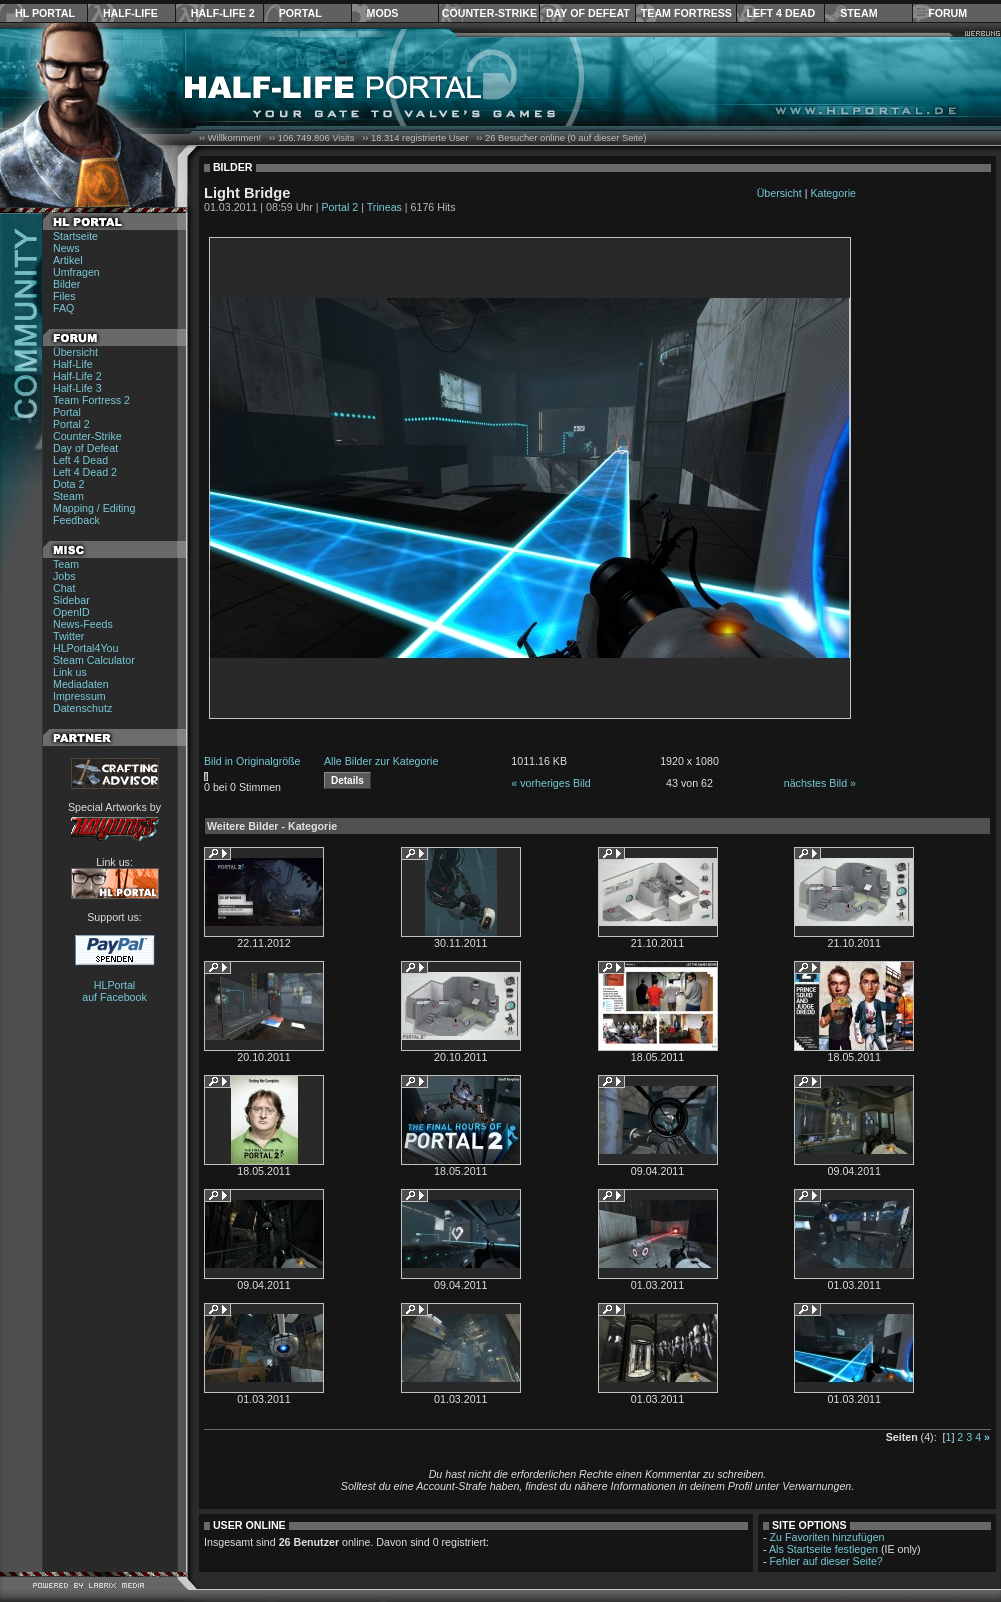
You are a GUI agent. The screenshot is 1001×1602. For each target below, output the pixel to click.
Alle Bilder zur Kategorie (381, 761)
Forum (947, 13)
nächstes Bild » (820, 783)
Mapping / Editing (94, 508)
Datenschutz (82, 708)
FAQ (63, 308)
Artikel (68, 260)
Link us (70, 672)
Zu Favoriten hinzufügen (827, 1537)
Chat (64, 588)
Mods (383, 13)
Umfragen (76, 272)
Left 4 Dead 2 (85, 472)
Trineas (384, 207)
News (66, 248)
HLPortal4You (85, 648)
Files (64, 296)
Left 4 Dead (780, 13)
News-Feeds (83, 624)
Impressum (79, 696)
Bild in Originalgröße (252, 761)
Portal (300, 13)
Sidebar (71, 600)
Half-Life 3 (77, 388)
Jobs (64, 576)
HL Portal (45, 13)
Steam (858, 13)
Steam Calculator (94, 660)
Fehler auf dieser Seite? (826, 1561)
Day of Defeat (588, 13)
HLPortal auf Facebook (114, 991)
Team (66, 564)
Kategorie (833, 193)
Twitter (68, 636)
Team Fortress (686, 13)
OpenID (71, 612)
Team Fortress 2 (91, 400)
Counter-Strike (489, 13)
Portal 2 (71, 424)
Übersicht (75, 352)
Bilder (66, 284)
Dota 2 (68, 484)
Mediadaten (81, 684)
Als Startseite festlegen (823, 1549)
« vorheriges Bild (550, 783)
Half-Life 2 (223, 13)
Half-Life (130, 13)
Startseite (75, 236)
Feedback (76, 520)
